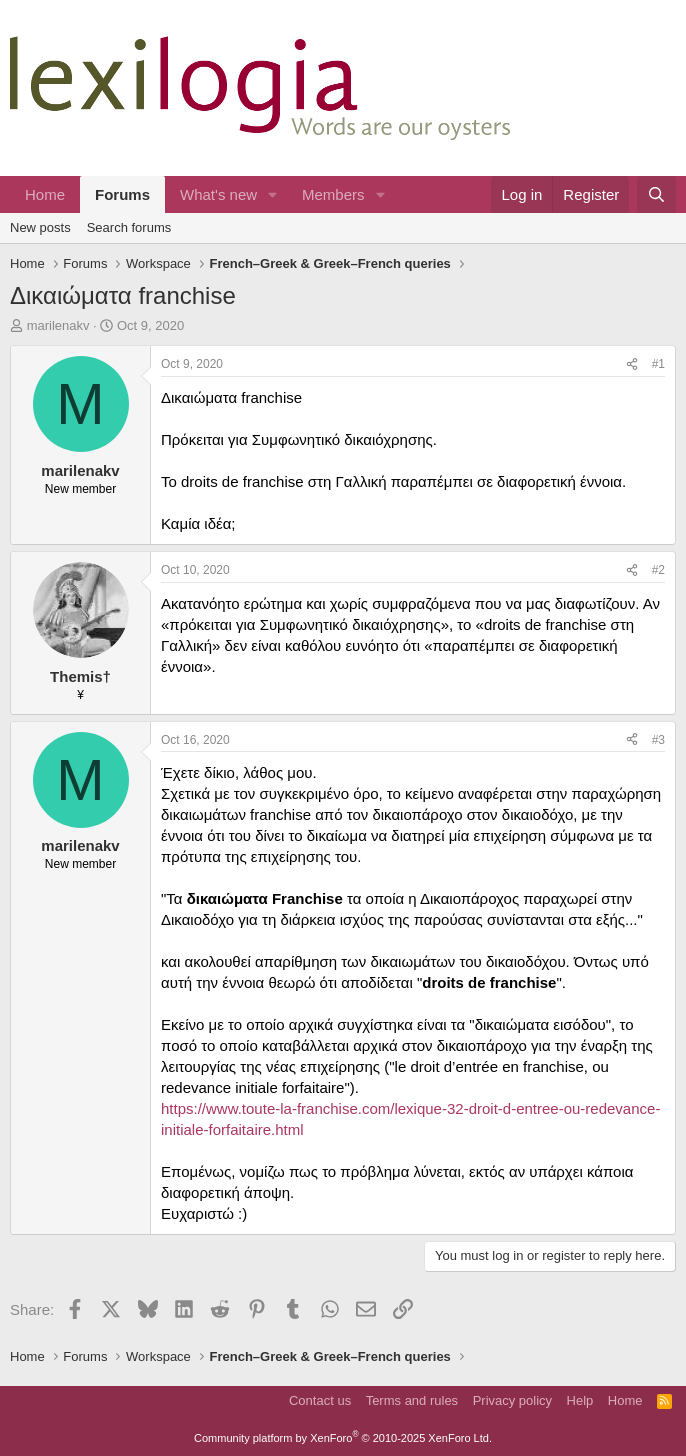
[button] (273, 194)
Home (45, 194)
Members (333, 194)
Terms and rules (412, 1400)
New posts (40, 227)
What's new (218, 194)
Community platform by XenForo (343, 1438)
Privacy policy (512, 1400)
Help (580, 1400)
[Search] (656, 194)
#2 (658, 570)
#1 (658, 364)
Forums (122, 194)
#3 (658, 740)
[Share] (632, 364)
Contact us (320, 1400)
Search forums (129, 227)
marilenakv (58, 325)
